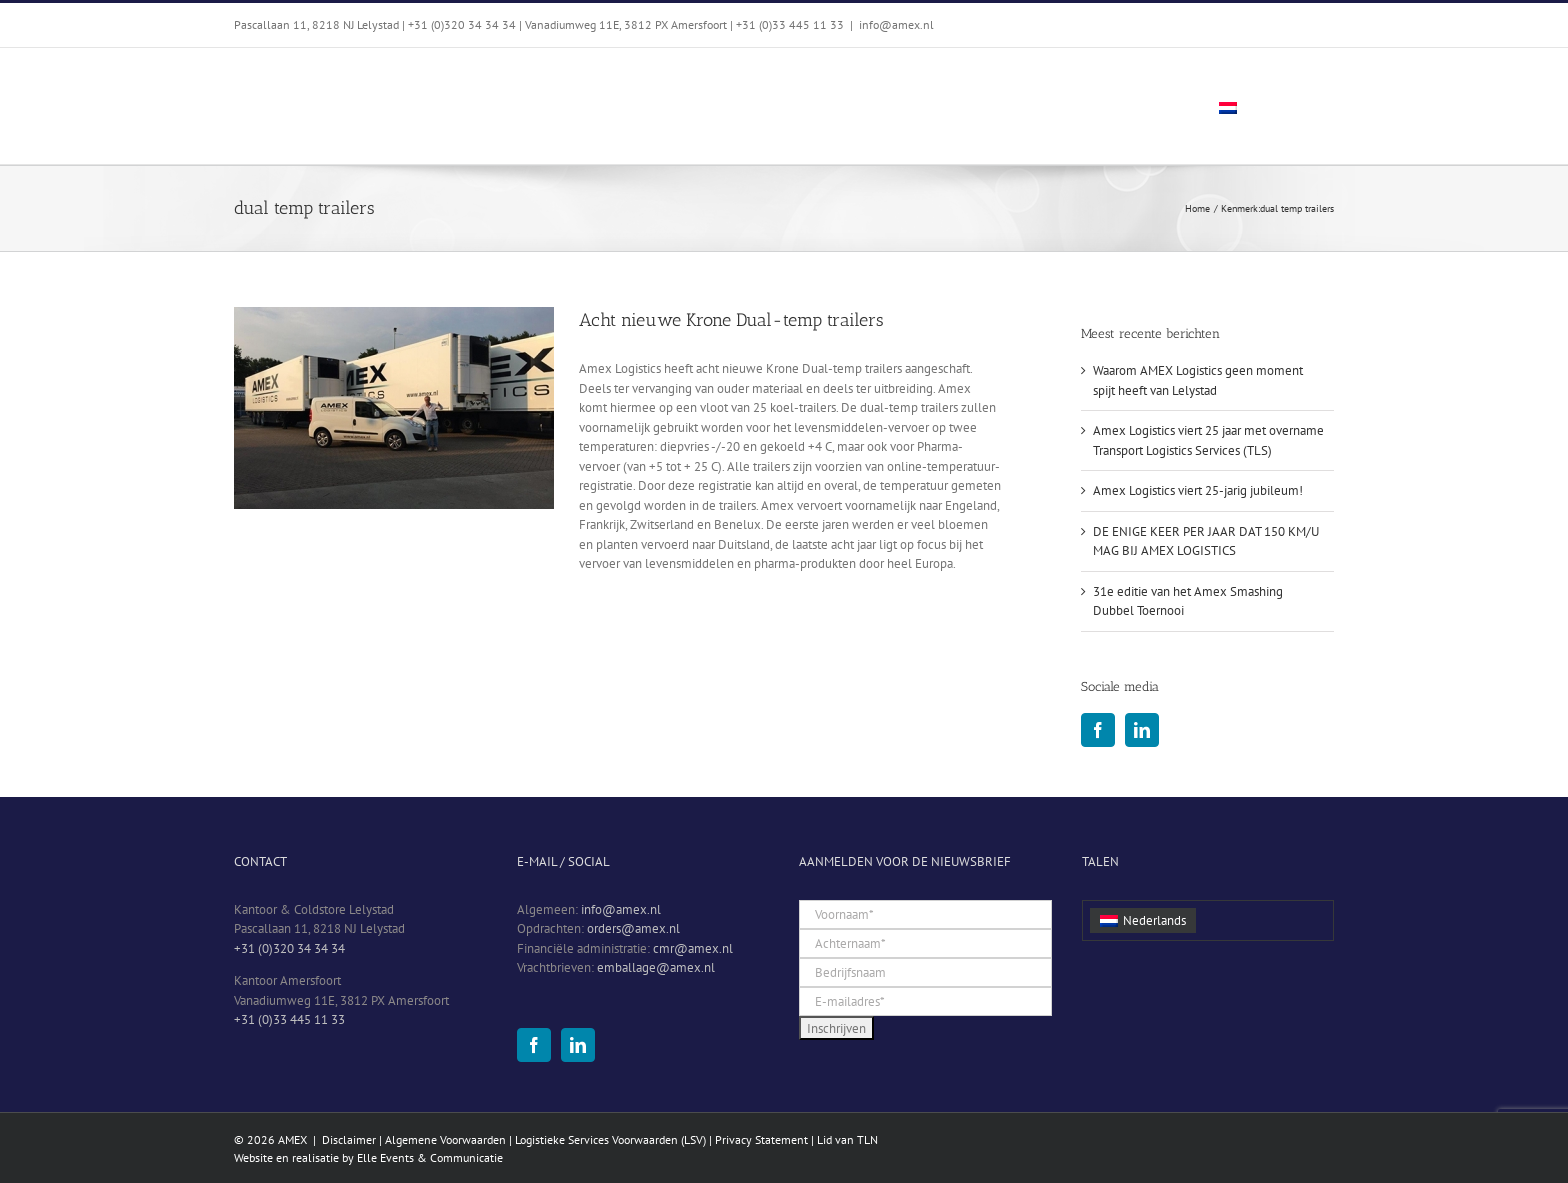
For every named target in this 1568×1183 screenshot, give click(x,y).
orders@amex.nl (633, 928)
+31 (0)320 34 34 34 (289, 948)
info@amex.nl (896, 24)
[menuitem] (1264, 106)
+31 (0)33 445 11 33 (289, 1019)
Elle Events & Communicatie (430, 1157)
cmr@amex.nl (693, 948)
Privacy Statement (761, 1139)
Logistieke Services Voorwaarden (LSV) (610, 1139)
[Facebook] (1098, 730)
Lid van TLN (847, 1139)
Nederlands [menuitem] (1154, 920)
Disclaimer (349, 1139)
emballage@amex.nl (656, 967)
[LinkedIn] (1142, 730)
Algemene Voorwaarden (445, 1139)
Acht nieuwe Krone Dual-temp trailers (731, 320)
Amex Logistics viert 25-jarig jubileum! (1198, 490)
